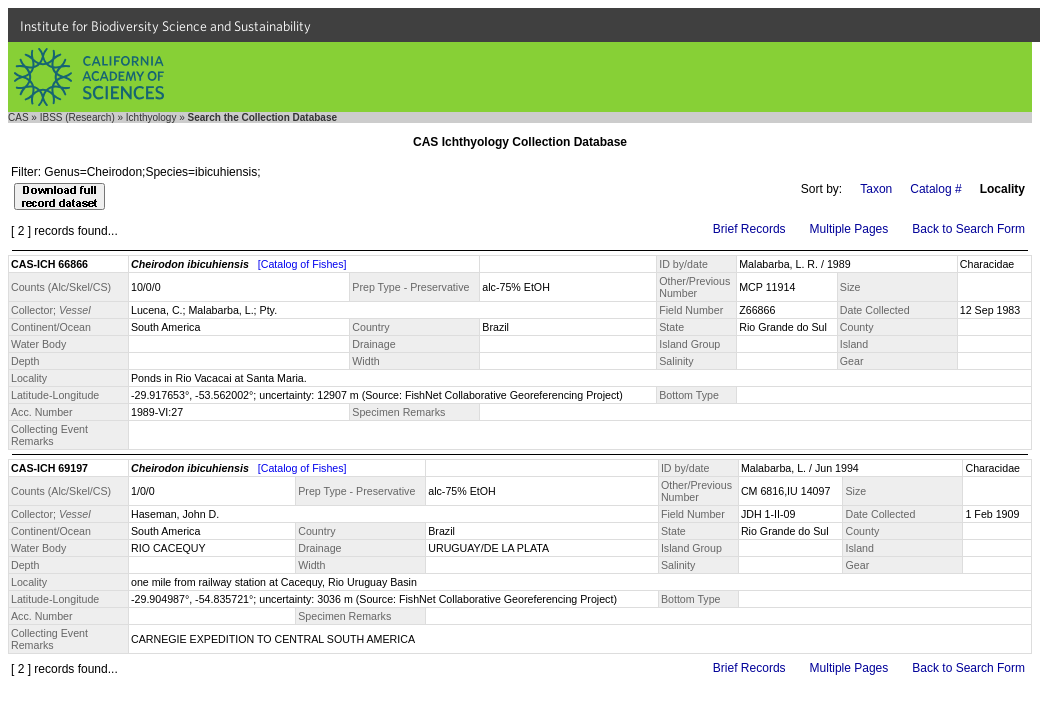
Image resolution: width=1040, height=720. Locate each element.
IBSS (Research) (77, 117)
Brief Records (749, 229)
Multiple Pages (849, 229)
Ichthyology (151, 117)
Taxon (876, 189)
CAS (18, 117)
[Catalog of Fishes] (302, 264)
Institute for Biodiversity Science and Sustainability (165, 26)
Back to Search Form (968, 229)
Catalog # (935, 189)
